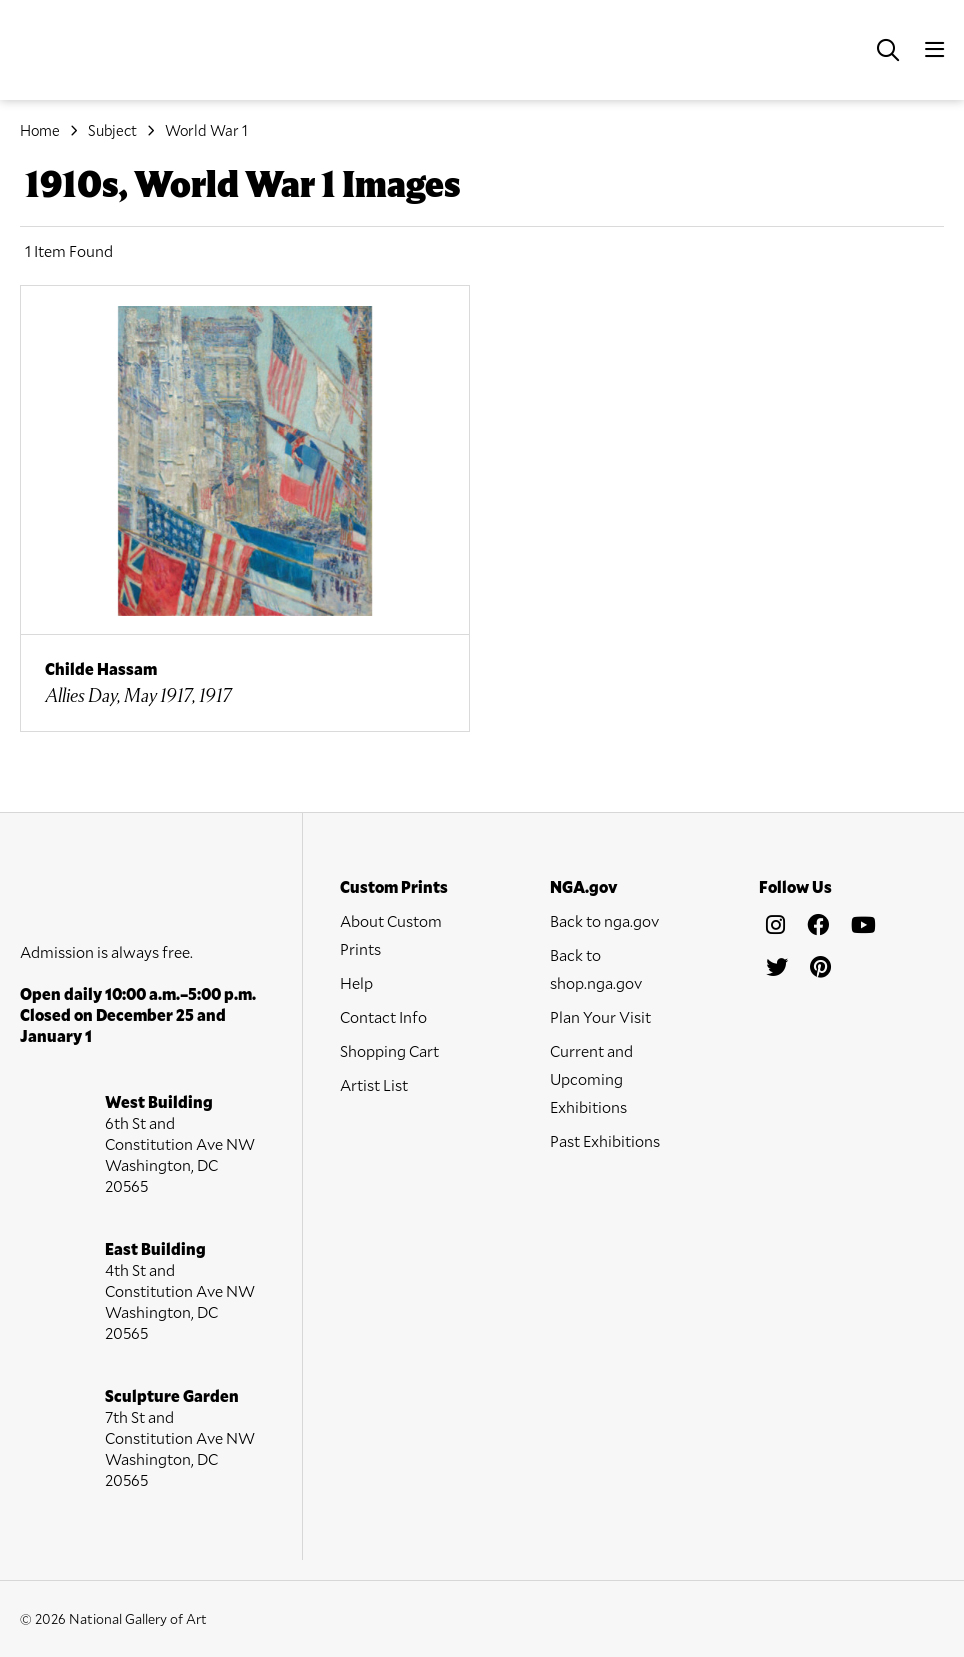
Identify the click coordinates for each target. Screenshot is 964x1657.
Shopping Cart (389, 1050)
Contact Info (383, 1016)
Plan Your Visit (600, 1016)
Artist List (374, 1084)
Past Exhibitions (605, 1140)
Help (356, 982)
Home (40, 130)
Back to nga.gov (604, 920)
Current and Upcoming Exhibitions (591, 1078)
